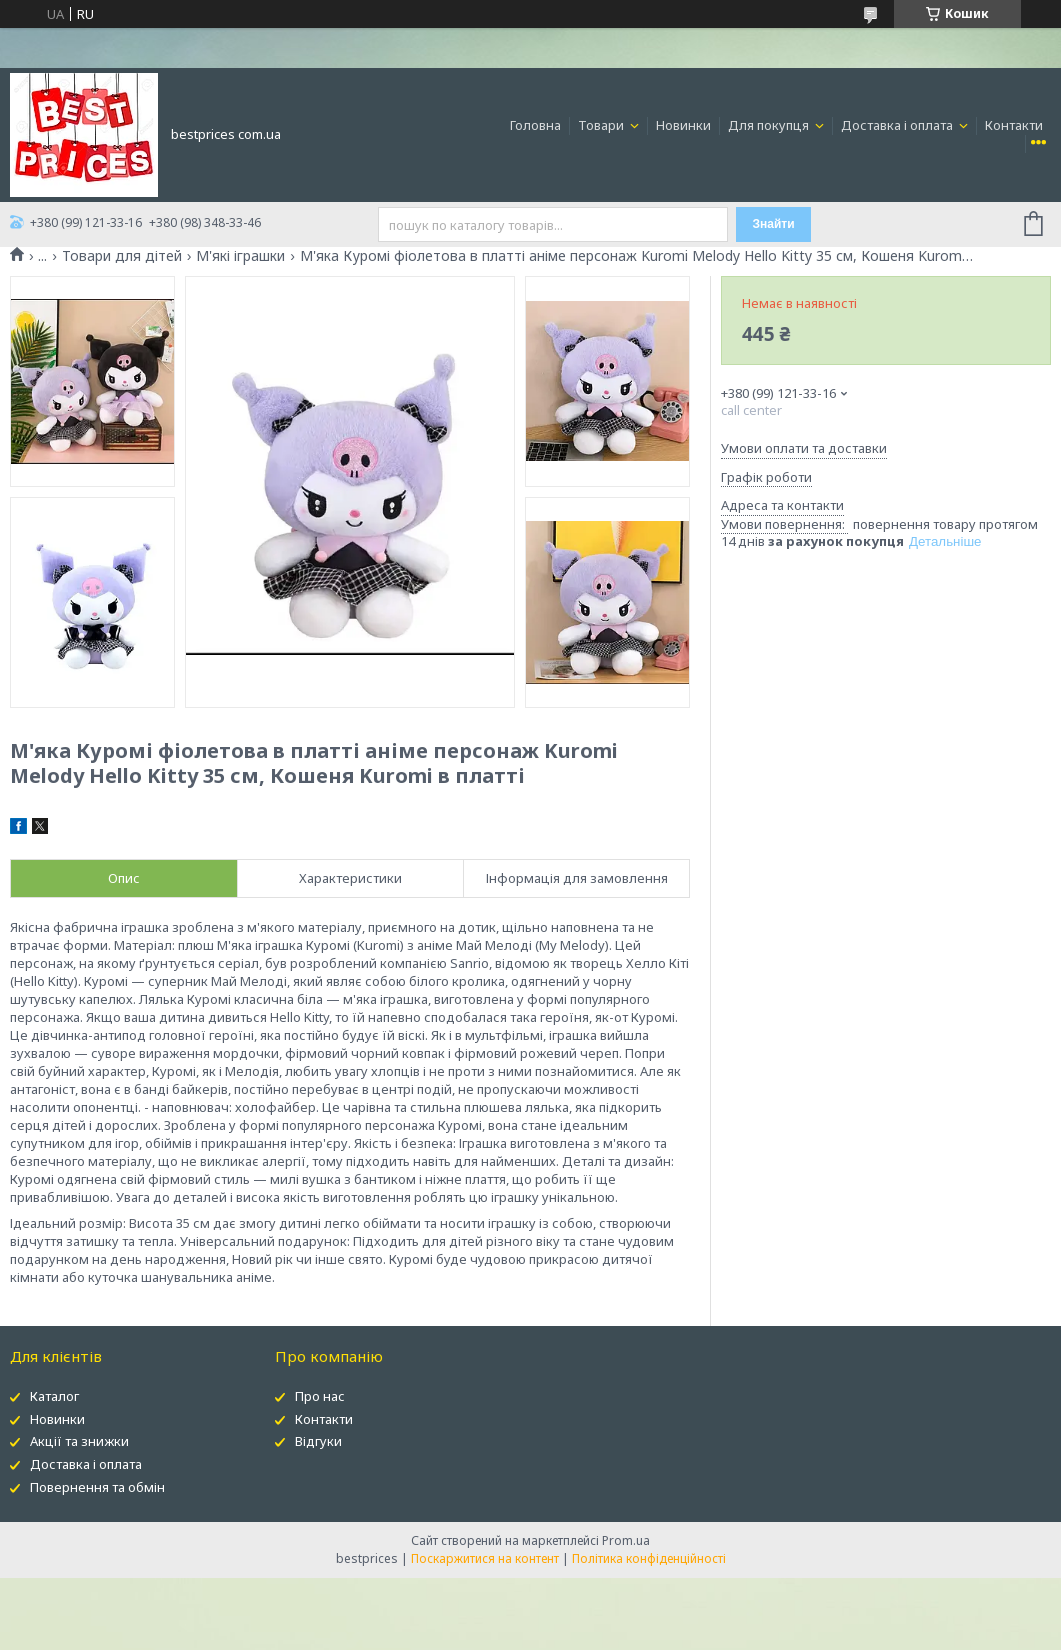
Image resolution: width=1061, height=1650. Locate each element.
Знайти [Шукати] (774, 224)
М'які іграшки (240, 256)
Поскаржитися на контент (485, 1558)
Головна (535, 125)
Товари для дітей (122, 256)
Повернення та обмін (97, 1487)
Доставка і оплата (898, 125)
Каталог (54, 1396)
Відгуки (318, 1441)
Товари (602, 125)
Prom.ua (626, 1540)
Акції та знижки (79, 1441)
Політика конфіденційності (649, 1558)
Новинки (683, 125)
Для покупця (770, 125)
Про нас (320, 1396)
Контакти (1014, 125)
